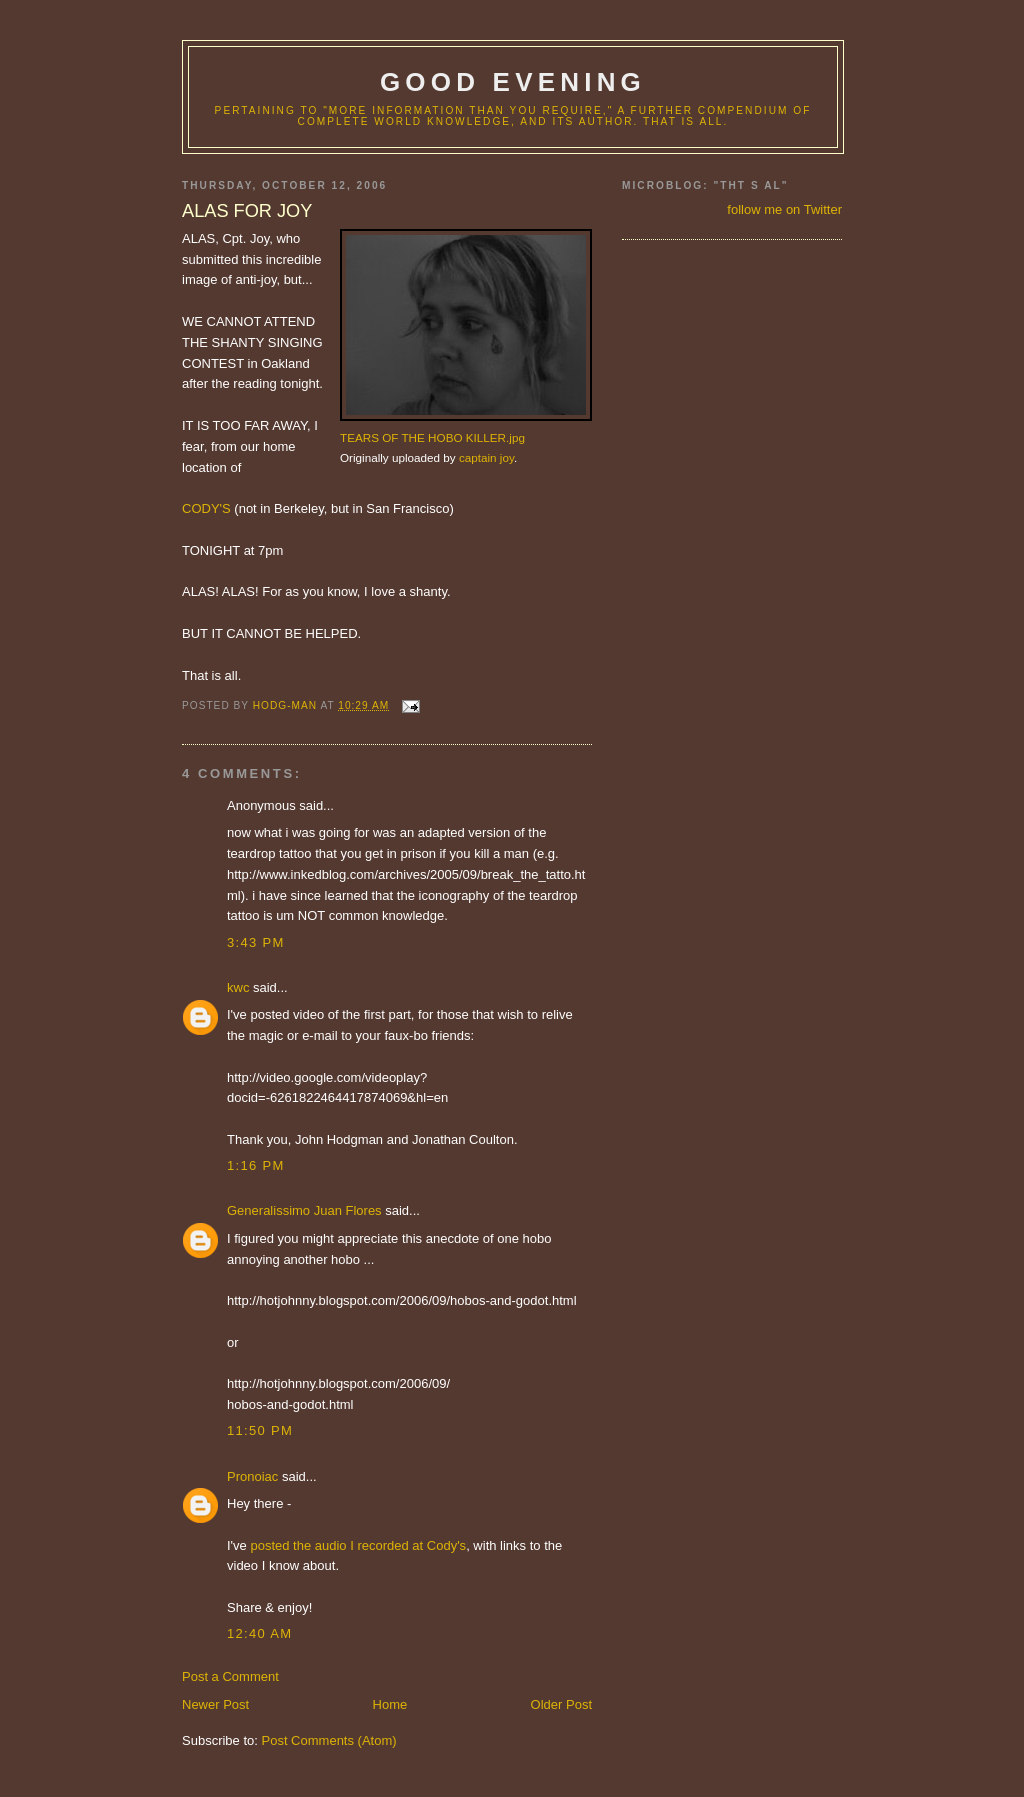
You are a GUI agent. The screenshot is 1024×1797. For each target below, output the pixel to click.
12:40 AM (259, 1633)
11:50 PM (260, 1430)
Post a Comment (230, 1676)
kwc (238, 987)
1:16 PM (256, 1165)
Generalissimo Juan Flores (304, 1210)
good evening (513, 82)
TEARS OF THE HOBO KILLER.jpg (432, 437)
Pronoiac (252, 1476)
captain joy (486, 457)
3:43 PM (256, 942)
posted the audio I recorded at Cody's (358, 1545)
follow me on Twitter (784, 209)
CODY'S (206, 508)
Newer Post (215, 1704)
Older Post (561, 1704)
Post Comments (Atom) (329, 1740)
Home (390, 1704)
